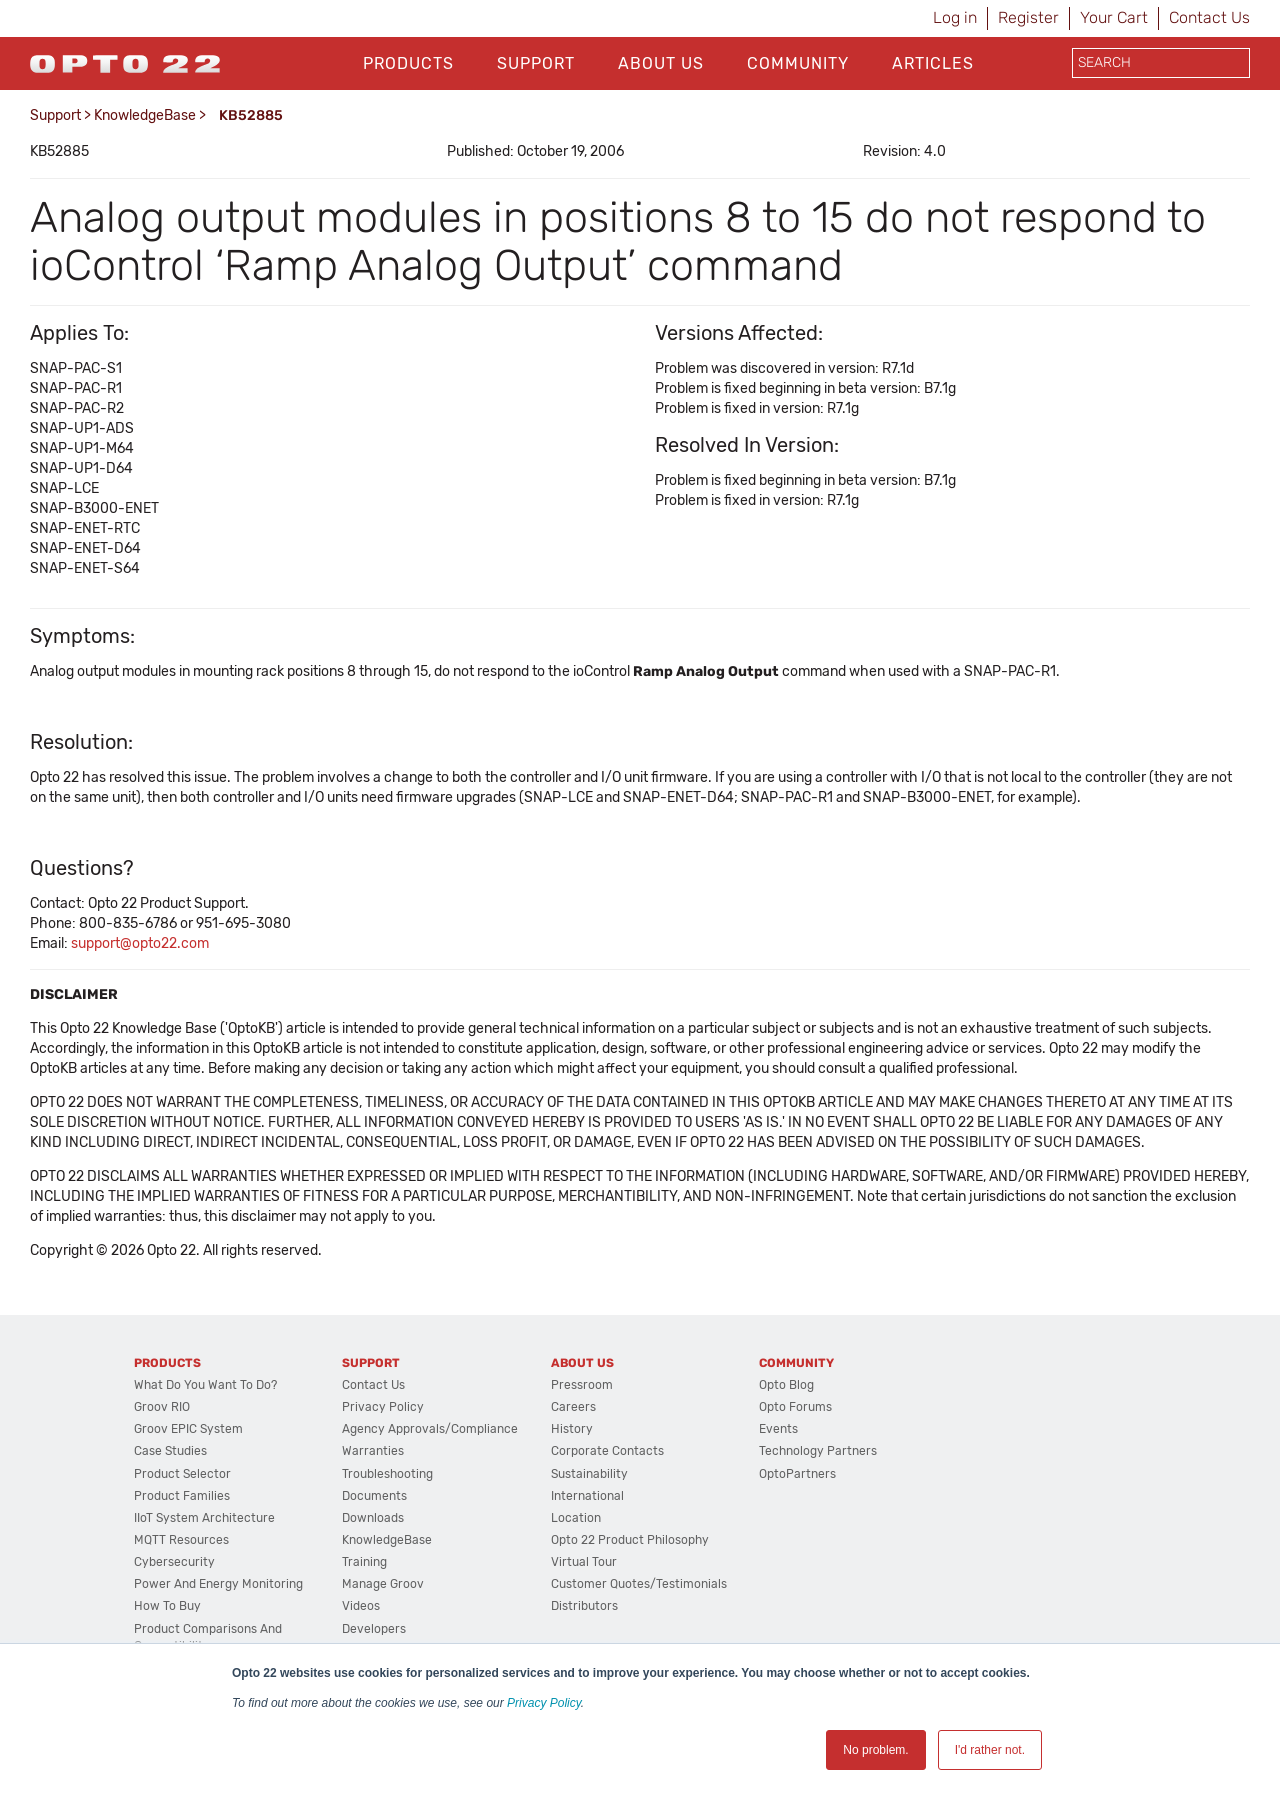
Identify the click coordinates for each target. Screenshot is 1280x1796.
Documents (374, 1496)
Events (778, 1429)
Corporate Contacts (607, 1451)
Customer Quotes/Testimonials (639, 1584)
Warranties (373, 1451)
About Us (661, 63)
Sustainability (589, 1474)
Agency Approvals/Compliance (430, 1429)
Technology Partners (818, 1451)
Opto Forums (795, 1407)
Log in (955, 17)
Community (798, 63)
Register (1028, 17)
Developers (374, 1629)
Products (408, 63)
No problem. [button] (875, 1750)
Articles (933, 63)
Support (536, 63)
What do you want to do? (205, 1385)
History (572, 1429)
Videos (361, 1606)
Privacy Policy (544, 1703)
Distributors (584, 1606)
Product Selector (182, 1474)
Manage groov (383, 1584)
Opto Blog (786, 1385)
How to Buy (167, 1606)
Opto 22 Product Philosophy (630, 1540)
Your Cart (1114, 17)
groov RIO (162, 1407)
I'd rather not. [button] (990, 1750)
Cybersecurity (174, 1562)
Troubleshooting (387, 1474)
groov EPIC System (188, 1429)
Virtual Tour (584, 1562)
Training (364, 1562)
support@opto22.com (140, 943)
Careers (573, 1407)
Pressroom (582, 1385)
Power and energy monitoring (218, 1584)
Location (576, 1518)
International (587, 1496)
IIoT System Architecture (204, 1518)
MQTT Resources (181, 1540)
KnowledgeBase (145, 115)
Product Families (182, 1496)
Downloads (373, 1518)
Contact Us (1209, 17)
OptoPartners (797, 1474)
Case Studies (170, 1451)
